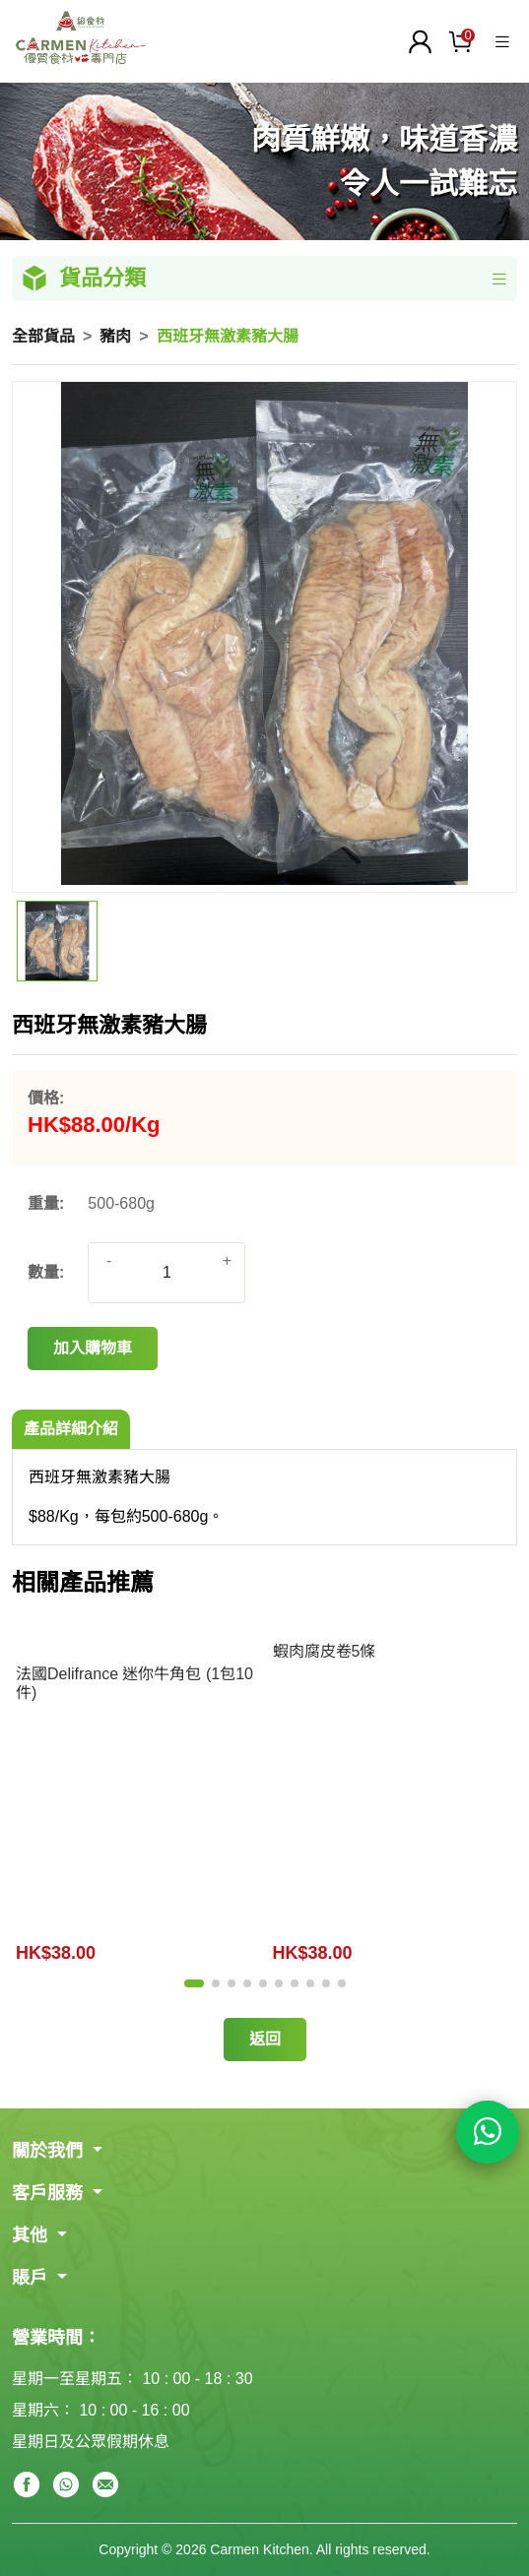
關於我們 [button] (50, 2151)
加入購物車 (92, 1348)
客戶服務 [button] (50, 2193)
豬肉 (115, 336)
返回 (265, 2039)
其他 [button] (32, 2235)
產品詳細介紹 (71, 1428)
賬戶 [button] (32, 2278)
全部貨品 (43, 336)
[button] (194, 1983)
